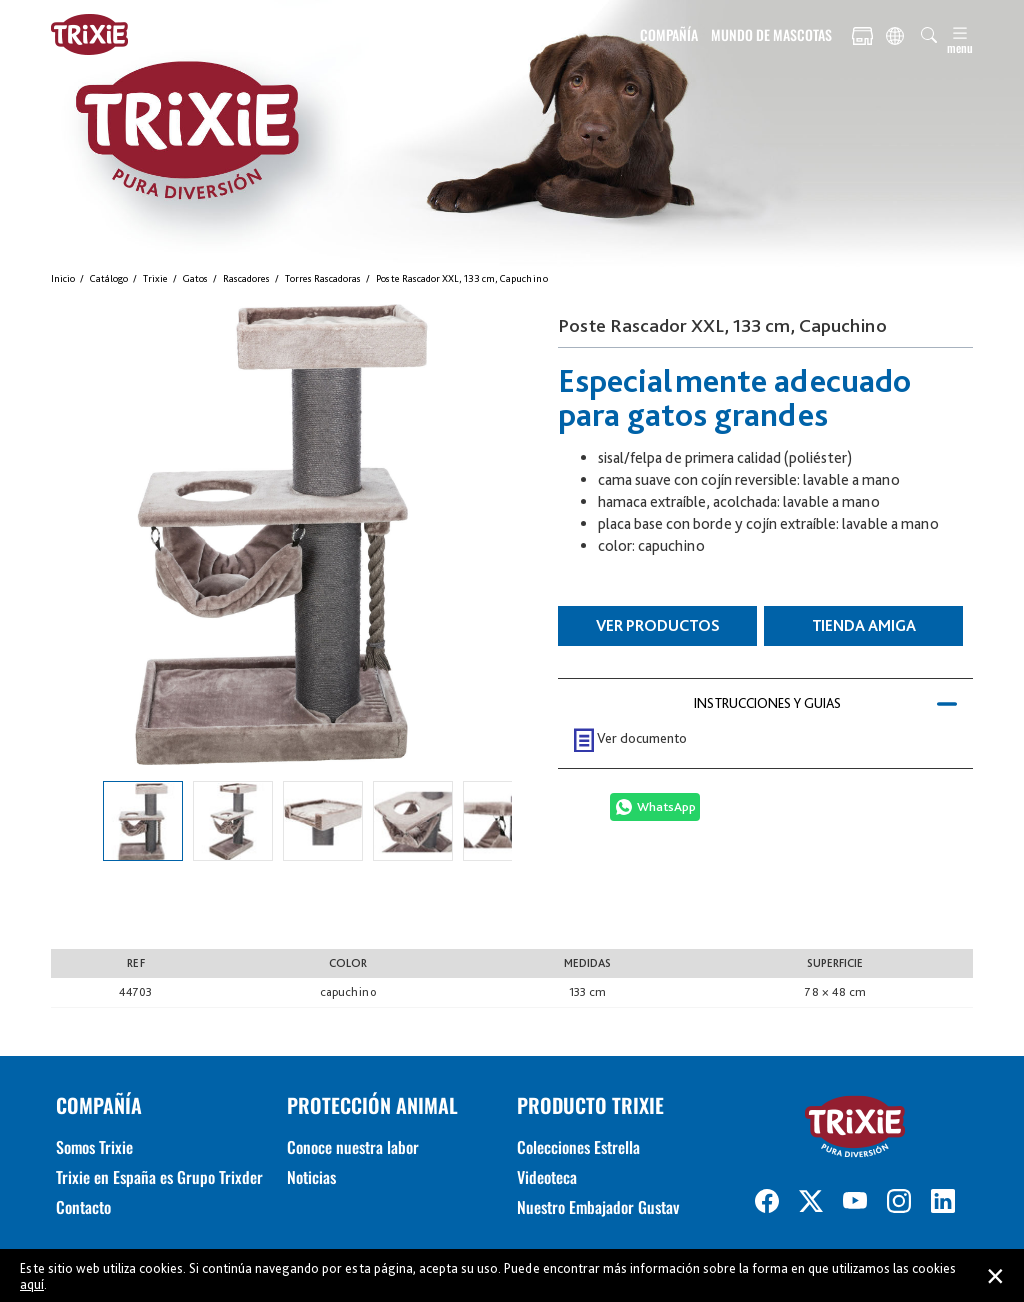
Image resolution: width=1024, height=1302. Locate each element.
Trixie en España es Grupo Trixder (159, 1177)
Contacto (83, 1207)
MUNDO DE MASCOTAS (771, 34)
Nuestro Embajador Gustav (598, 1207)
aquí (32, 1284)
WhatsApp (666, 806)
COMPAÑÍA (669, 34)
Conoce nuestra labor (353, 1147)
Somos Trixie (94, 1147)
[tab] (765, 703)
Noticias (311, 1177)
